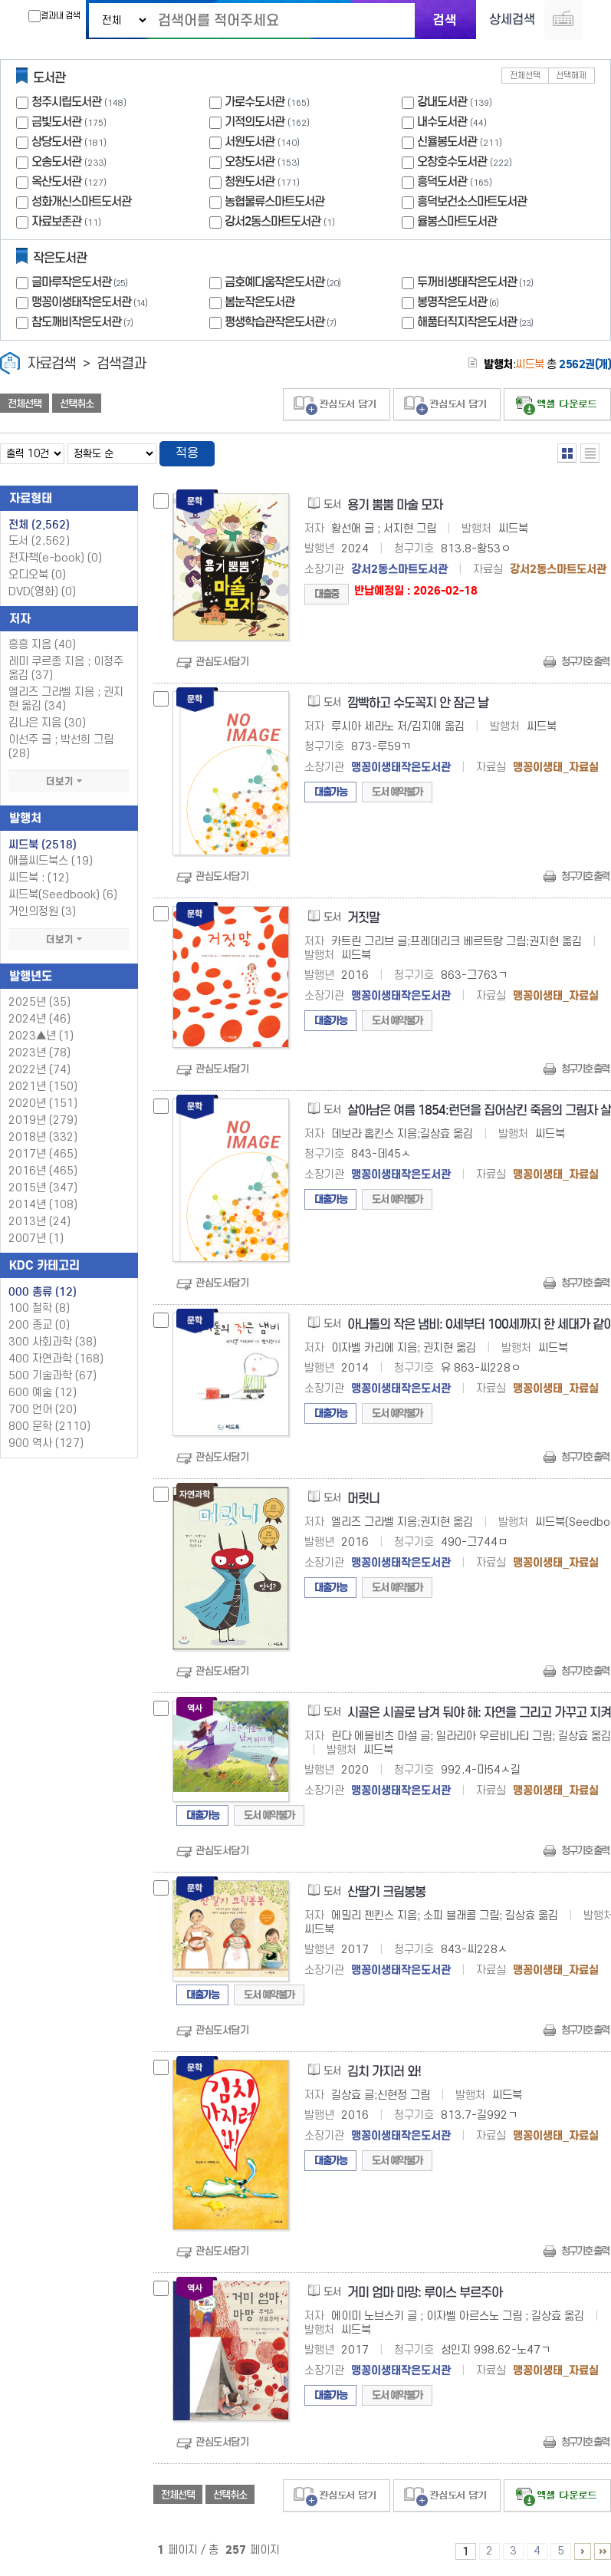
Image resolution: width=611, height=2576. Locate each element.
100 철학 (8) (39, 1309)
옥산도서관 (56, 182)
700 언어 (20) (42, 1410)
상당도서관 (56, 142)
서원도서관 (249, 142)
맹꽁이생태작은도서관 (91, 302)
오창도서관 (249, 162)
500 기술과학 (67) (52, 1376)
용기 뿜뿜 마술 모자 (394, 506)
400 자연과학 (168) (55, 1359)
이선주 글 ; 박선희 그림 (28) (60, 747)
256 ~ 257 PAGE (602, 2552)
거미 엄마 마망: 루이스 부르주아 (424, 2293)
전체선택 (525, 76)
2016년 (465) (42, 1171)
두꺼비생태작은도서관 (477, 282)
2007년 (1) (36, 1239)
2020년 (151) (42, 1104)
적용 (187, 454)
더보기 (69, 782)
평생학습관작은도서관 (282, 322)
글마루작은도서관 (81, 282)
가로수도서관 (254, 102)
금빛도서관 (56, 122)
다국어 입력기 (563, 20)
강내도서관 (442, 102)
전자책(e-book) (55, 558)
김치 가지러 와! (384, 2072)
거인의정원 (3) (42, 912)
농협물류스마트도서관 (274, 202)
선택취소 (77, 404)
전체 (39, 525)
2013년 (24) (39, 1222)
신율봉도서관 (447, 142)
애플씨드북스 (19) (50, 861)
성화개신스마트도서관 (81, 202)
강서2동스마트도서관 (272, 222)
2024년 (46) (39, 1019)
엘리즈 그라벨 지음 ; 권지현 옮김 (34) (65, 700)
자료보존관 (56, 222)
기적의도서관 (254, 122)
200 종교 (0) (39, 1325)
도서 (39, 541)
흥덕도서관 (442, 182)
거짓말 (363, 919)
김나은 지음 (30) (47, 723)
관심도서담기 (221, 662)
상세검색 (512, 20)
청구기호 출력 (585, 662)
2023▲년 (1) (41, 1036)
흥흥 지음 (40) (42, 645)
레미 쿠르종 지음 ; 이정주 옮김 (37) (65, 669)
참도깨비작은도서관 (83, 322)
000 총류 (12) (42, 1293)
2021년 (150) (42, 1087)
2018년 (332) (42, 1138)
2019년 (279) (42, 1121)
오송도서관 (56, 162)
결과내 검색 (54, 16)
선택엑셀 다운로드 (557, 405)
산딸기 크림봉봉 (386, 1893)
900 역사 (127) (46, 1444)
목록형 (590, 453)
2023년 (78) (39, 1053)
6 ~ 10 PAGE (582, 2552)
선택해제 (571, 76)
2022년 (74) (39, 1070)
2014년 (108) (42, 1205)
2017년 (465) (42, 1154)
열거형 (567, 453)
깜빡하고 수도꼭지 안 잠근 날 (417, 704)
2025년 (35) (39, 1003)
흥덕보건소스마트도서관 (472, 202)
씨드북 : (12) (38, 878)
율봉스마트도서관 (457, 222)
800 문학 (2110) (49, 1427)
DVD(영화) (42, 592)
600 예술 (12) (42, 1393)
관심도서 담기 (336, 405)
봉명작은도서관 (459, 302)
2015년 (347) (42, 1188)
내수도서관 (442, 122)
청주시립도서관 (66, 102)
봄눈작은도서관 (259, 302)
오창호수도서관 (452, 162)
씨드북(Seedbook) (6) (62, 895)
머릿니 (363, 1499)
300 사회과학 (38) (52, 1342)
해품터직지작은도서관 (477, 322)
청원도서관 (249, 182)
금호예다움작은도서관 (284, 282)
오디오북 (37, 575)
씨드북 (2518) (42, 845)
